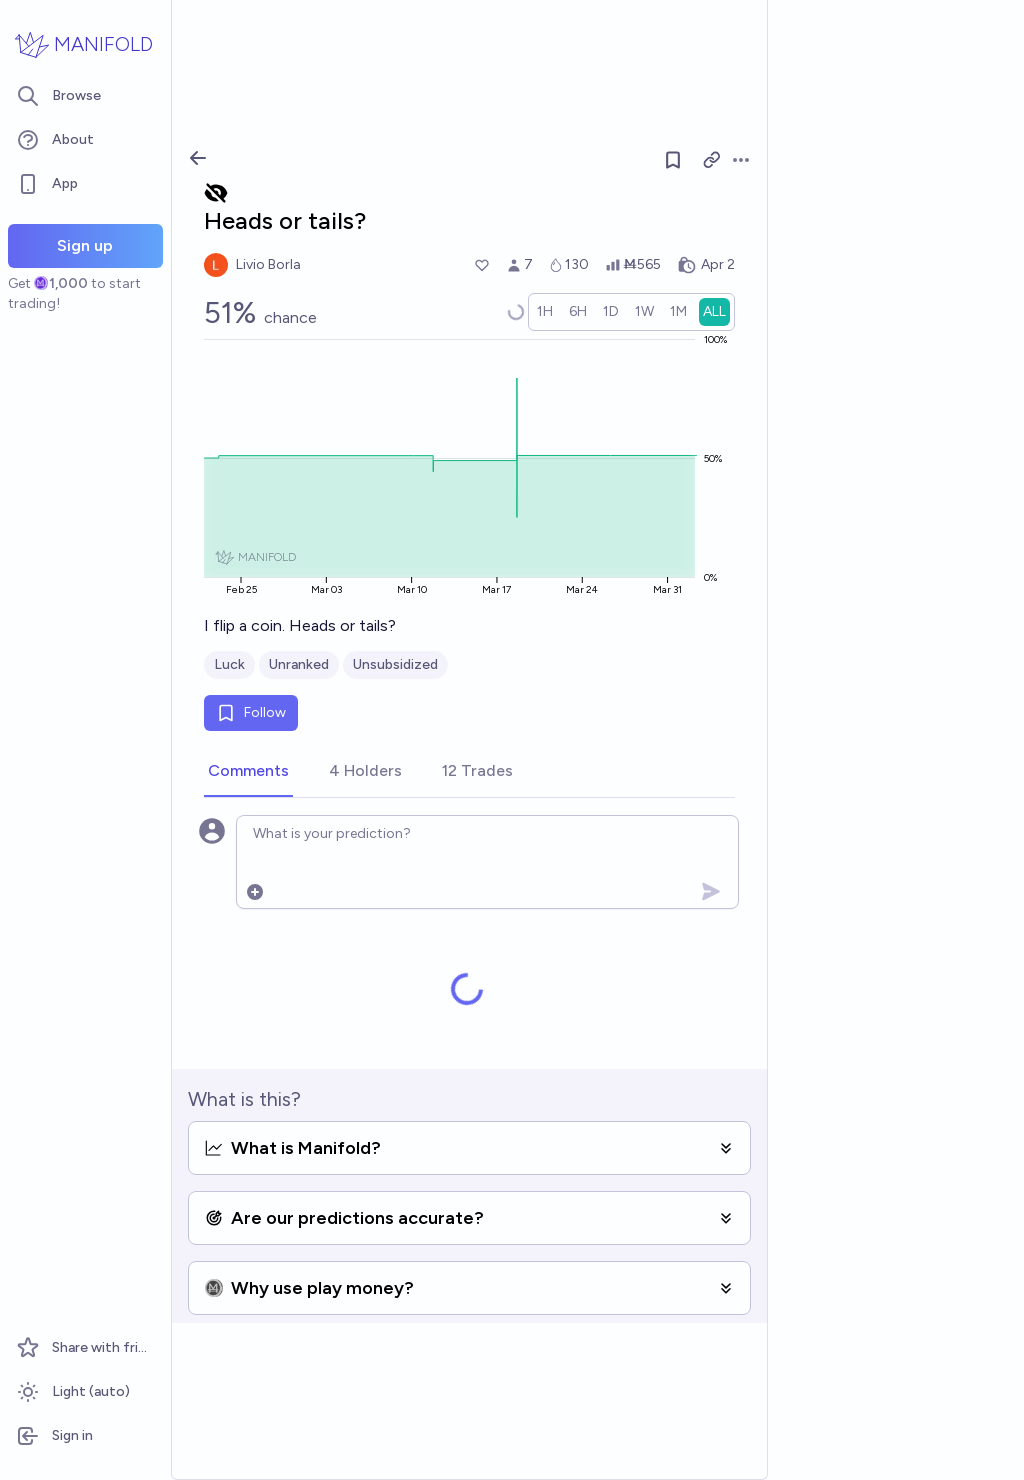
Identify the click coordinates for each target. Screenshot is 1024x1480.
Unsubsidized (395, 664)
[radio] (545, 312)
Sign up (85, 245)
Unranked (299, 664)
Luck (229, 664)
